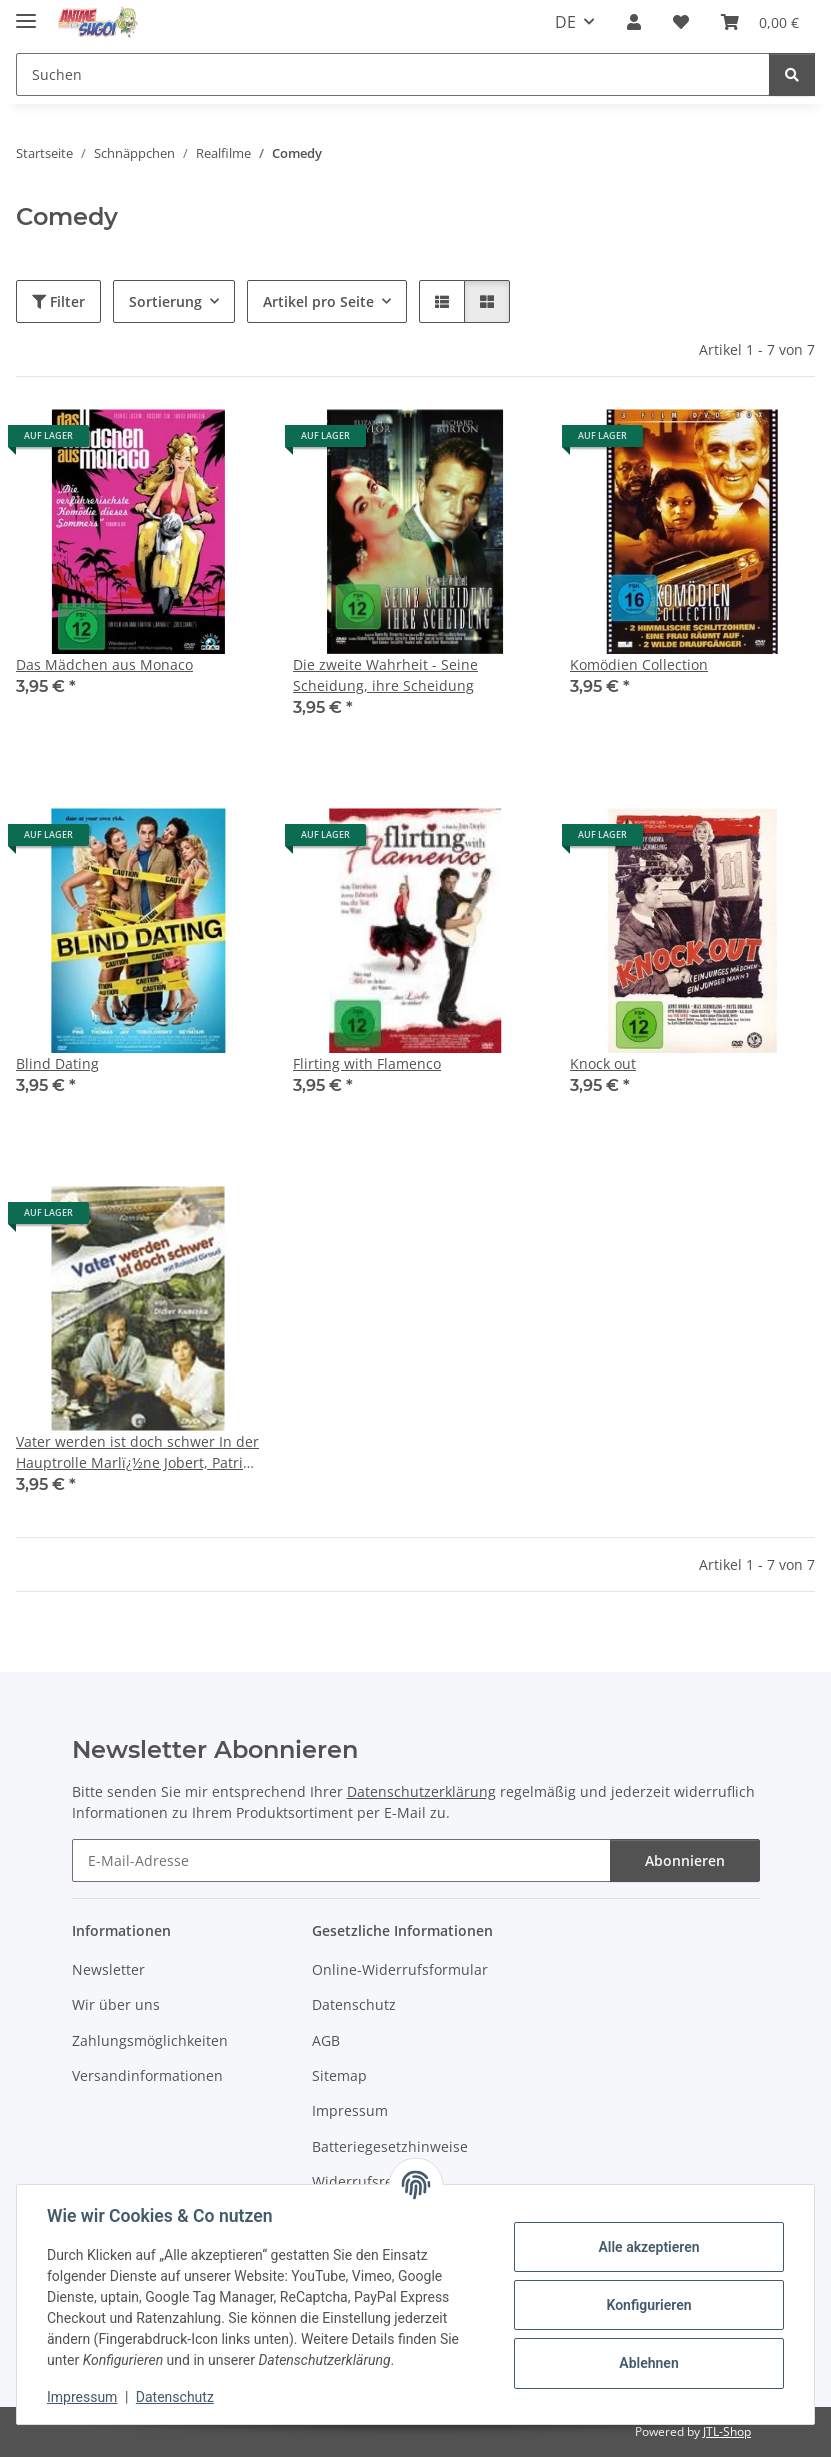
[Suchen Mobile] (393, 74)
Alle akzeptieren (646, 2247)
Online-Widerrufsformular (400, 1969)
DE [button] (565, 22)
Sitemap (339, 2075)
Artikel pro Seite (318, 301)
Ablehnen (646, 2363)
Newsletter (108, 1969)
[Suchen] (792, 74)
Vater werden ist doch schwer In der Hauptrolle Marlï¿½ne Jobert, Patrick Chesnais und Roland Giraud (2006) (137, 1452)
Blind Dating (57, 1063)
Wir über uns (116, 2004)
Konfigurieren (646, 2305)
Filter (58, 301)
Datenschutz (177, 2397)
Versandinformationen (147, 2075)
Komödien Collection (639, 664)
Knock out (603, 1063)
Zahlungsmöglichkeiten (150, 2040)
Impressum (84, 2397)
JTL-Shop (727, 2431)
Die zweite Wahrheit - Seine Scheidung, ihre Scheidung (385, 675)
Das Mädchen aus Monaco (104, 664)
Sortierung (165, 301)
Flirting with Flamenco (367, 1063)
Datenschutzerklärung (421, 1791)
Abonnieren (685, 1860)
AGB (326, 2040)
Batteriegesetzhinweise (390, 2146)
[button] (634, 22)
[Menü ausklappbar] (26, 12)
